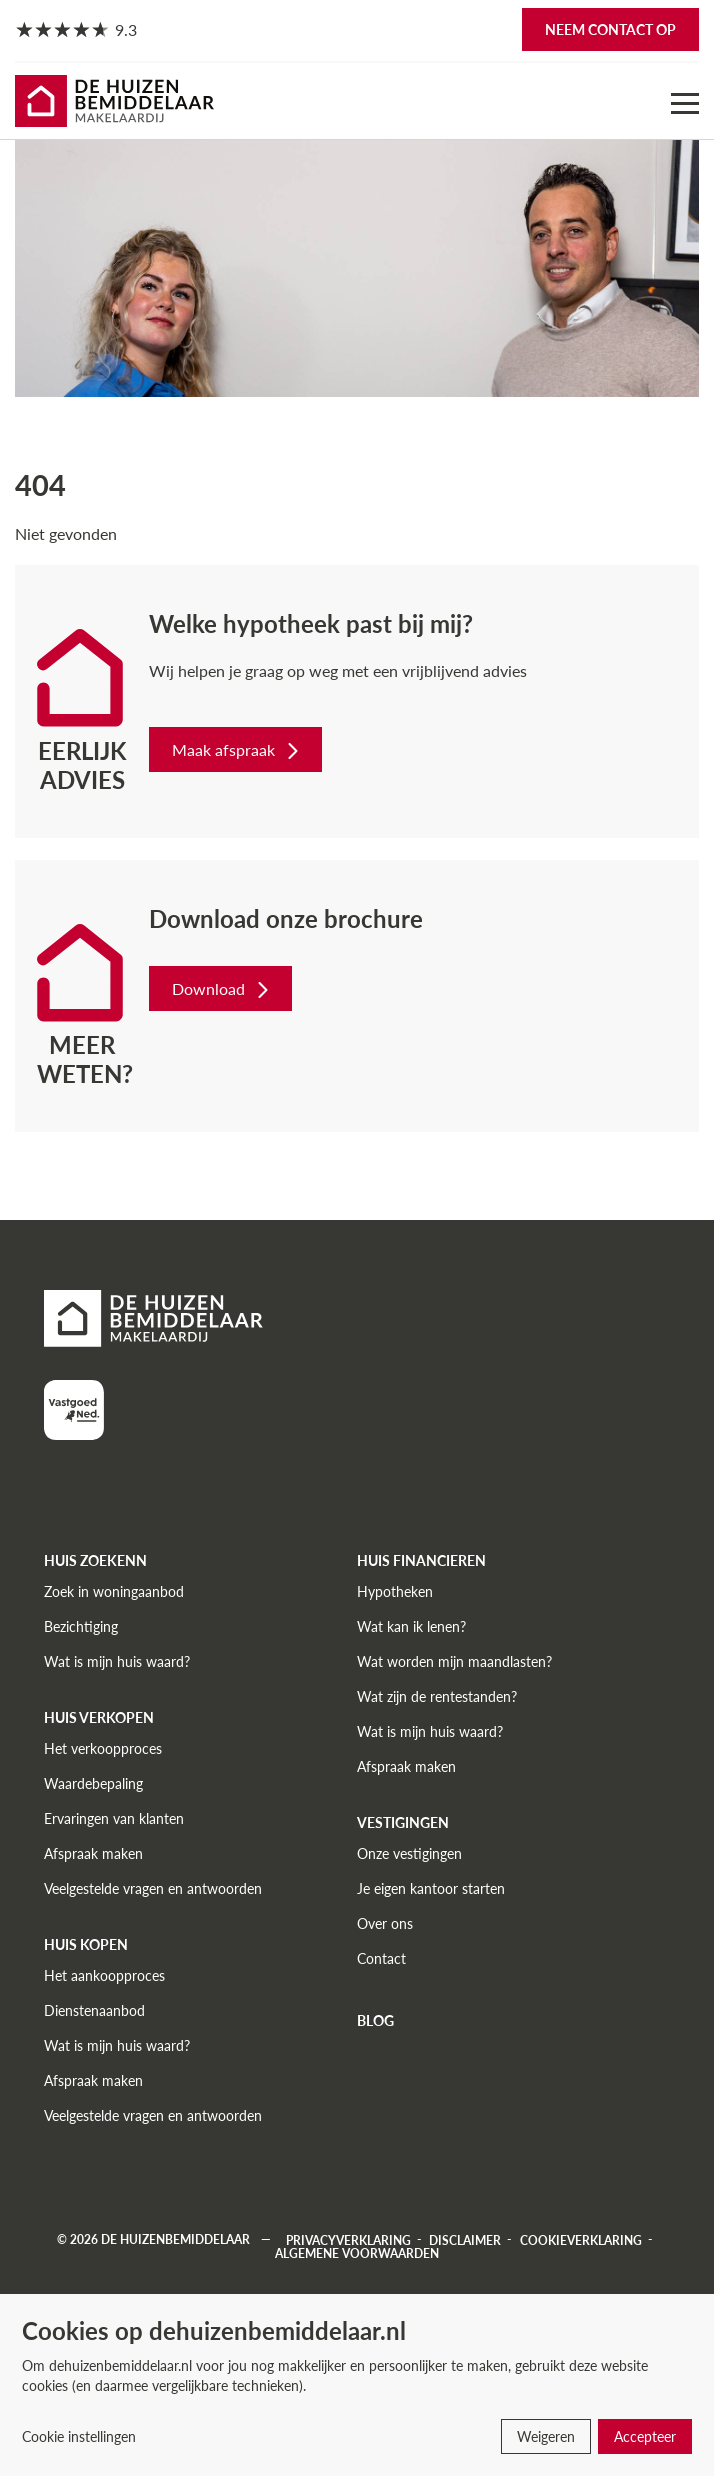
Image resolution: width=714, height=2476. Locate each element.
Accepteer (645, 2436)
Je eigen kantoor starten (431, 1888)
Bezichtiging (81, 1626)
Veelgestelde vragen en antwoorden (153, 1888)
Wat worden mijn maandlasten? (454, 1661)
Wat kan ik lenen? (411, 1626)
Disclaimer (465, 2239)
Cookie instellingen (79, 2436)
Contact (381, 1958)
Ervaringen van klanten (114, 1818)
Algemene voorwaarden (357, 2252)
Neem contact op (610, 29)
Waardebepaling (93, 1783)
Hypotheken (395, 1591)
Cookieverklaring (581, 2239)
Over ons (385, 1923)
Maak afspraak (237, 749)
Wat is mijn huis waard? (117, 1661)
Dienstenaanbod (94, 2010)
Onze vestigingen (409, 1853)
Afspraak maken (93, 1853)
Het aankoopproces (104, 1975)
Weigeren (546, 2436)
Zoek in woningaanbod (114, 1591)
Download (222, 988)
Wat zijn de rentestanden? (437, 1696)
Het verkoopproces (103, 1748)
